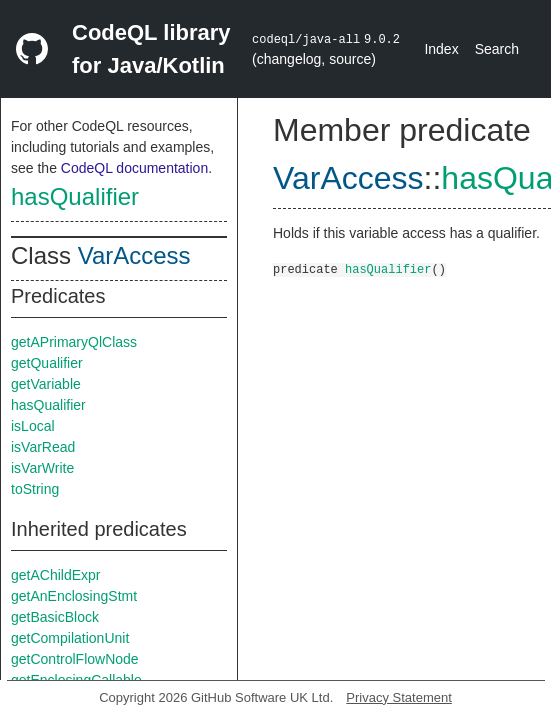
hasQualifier (75, 196)
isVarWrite (42, 468)
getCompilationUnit (70, 638)
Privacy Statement (399, 697)
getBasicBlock (55, 617)
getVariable (46, 384)
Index (441, 49)
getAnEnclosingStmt (74, 596)
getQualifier (47, 363)
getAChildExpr (56, 575)
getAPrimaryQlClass (74, 342)
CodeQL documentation (134, 168)
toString (35, 489)
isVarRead (43, 447)
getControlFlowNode (75, 659)
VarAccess (134, 255)
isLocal (33, 426)
